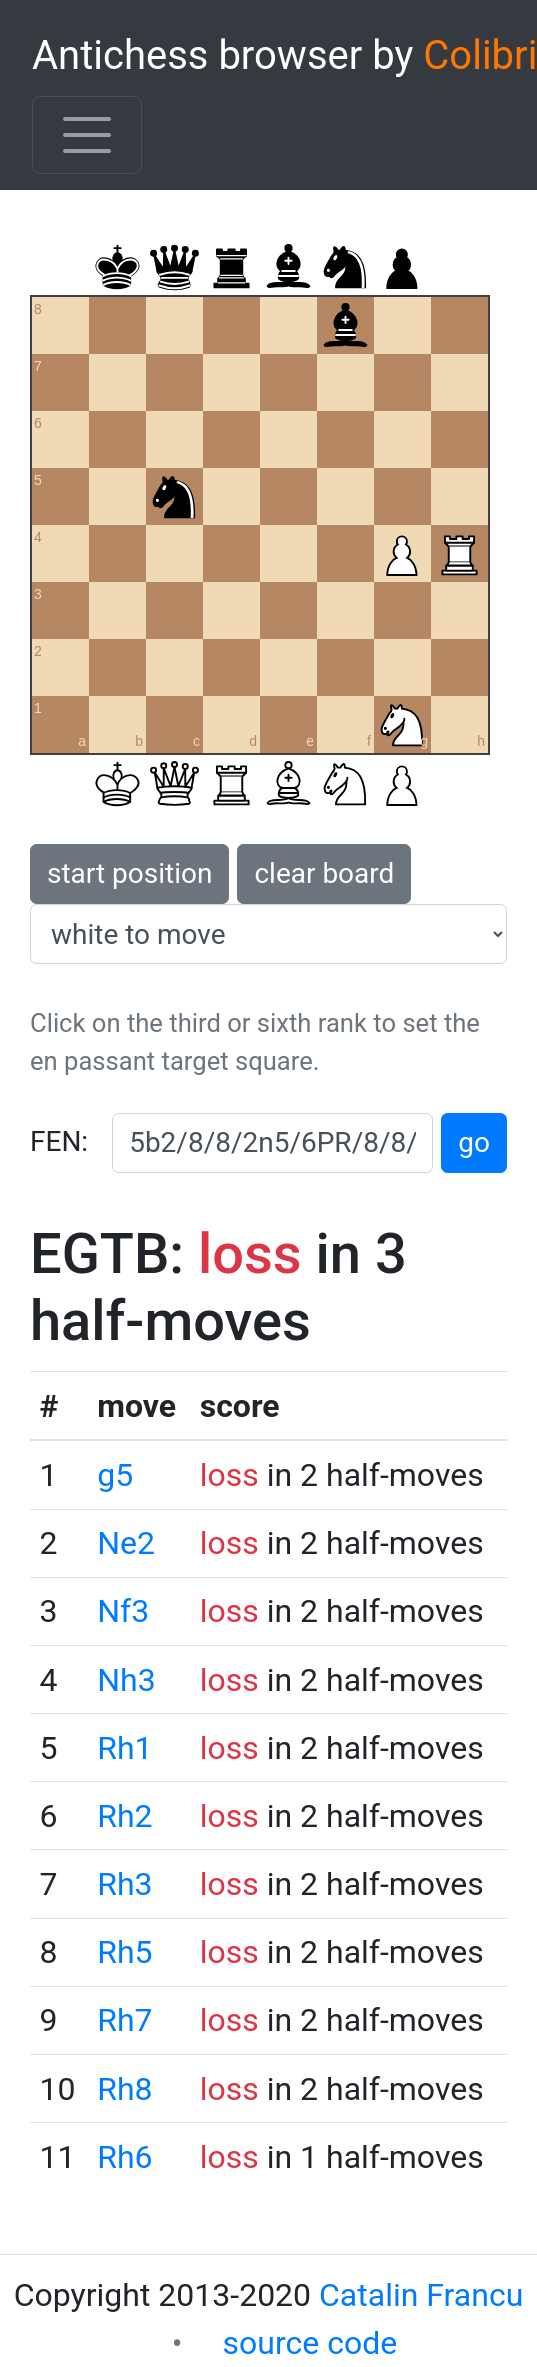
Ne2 (126, 1543)
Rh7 (124, 2020)
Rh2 (124, 1816)
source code (310, 2343)
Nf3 (123, 1611)
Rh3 (124, 1884)
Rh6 (124, 2157)
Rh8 (124, 2089)
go (474, 1142)
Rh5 (124, 1952)
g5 (115, 1475)
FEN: (59, 1141)
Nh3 (126, 1680)
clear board (324, 873)
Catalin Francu (421, 2295)
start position (129, 873)
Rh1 (124, 1748)
